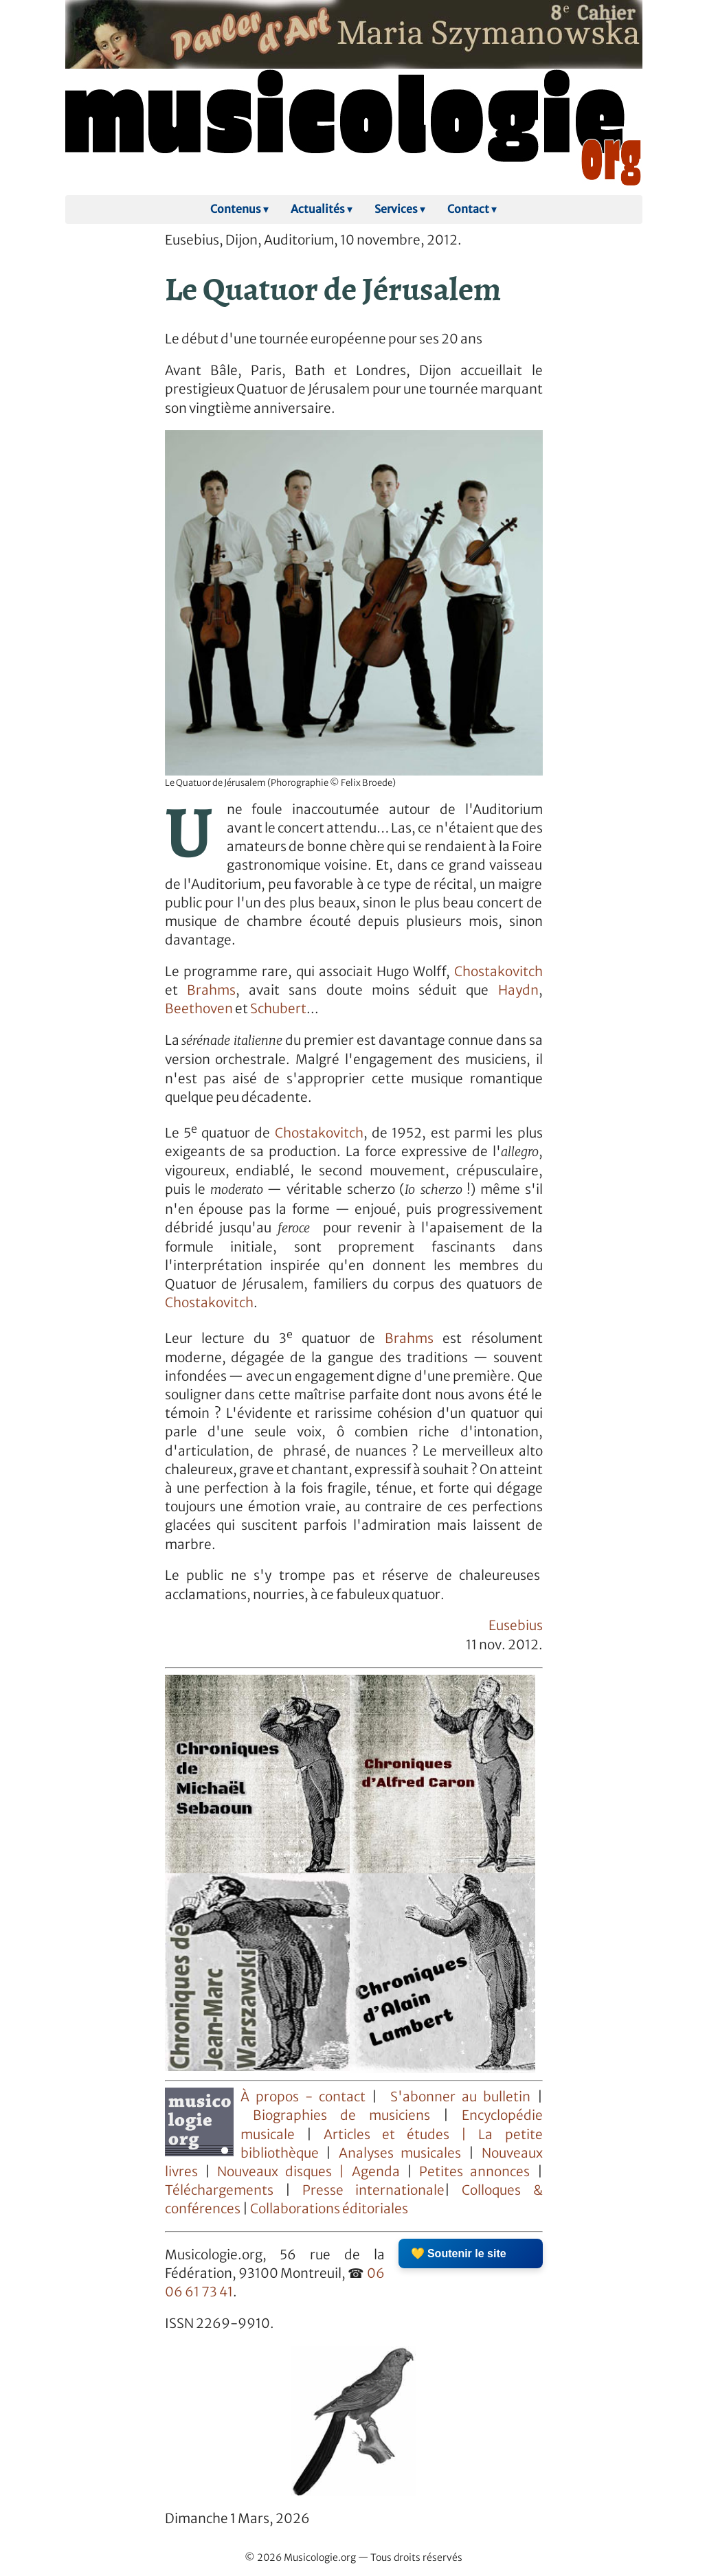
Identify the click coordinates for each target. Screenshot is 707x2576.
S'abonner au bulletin (460, 2097)
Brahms (211, 990)
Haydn (518, 990)
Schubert (278, 1009)
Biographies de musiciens (347, 2115)
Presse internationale (373, 2190)
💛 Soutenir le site (458, 2253)
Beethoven (199, 1009)
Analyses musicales (404, 2153)
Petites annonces (478, 2172)
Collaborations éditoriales (328, 2209)
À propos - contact (303, 2097)
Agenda (379, 2172)
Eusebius (516, 1626)
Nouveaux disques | (284, 2172)
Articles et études (386, 2135)
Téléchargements (219, 2190)
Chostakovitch (498, 972)
